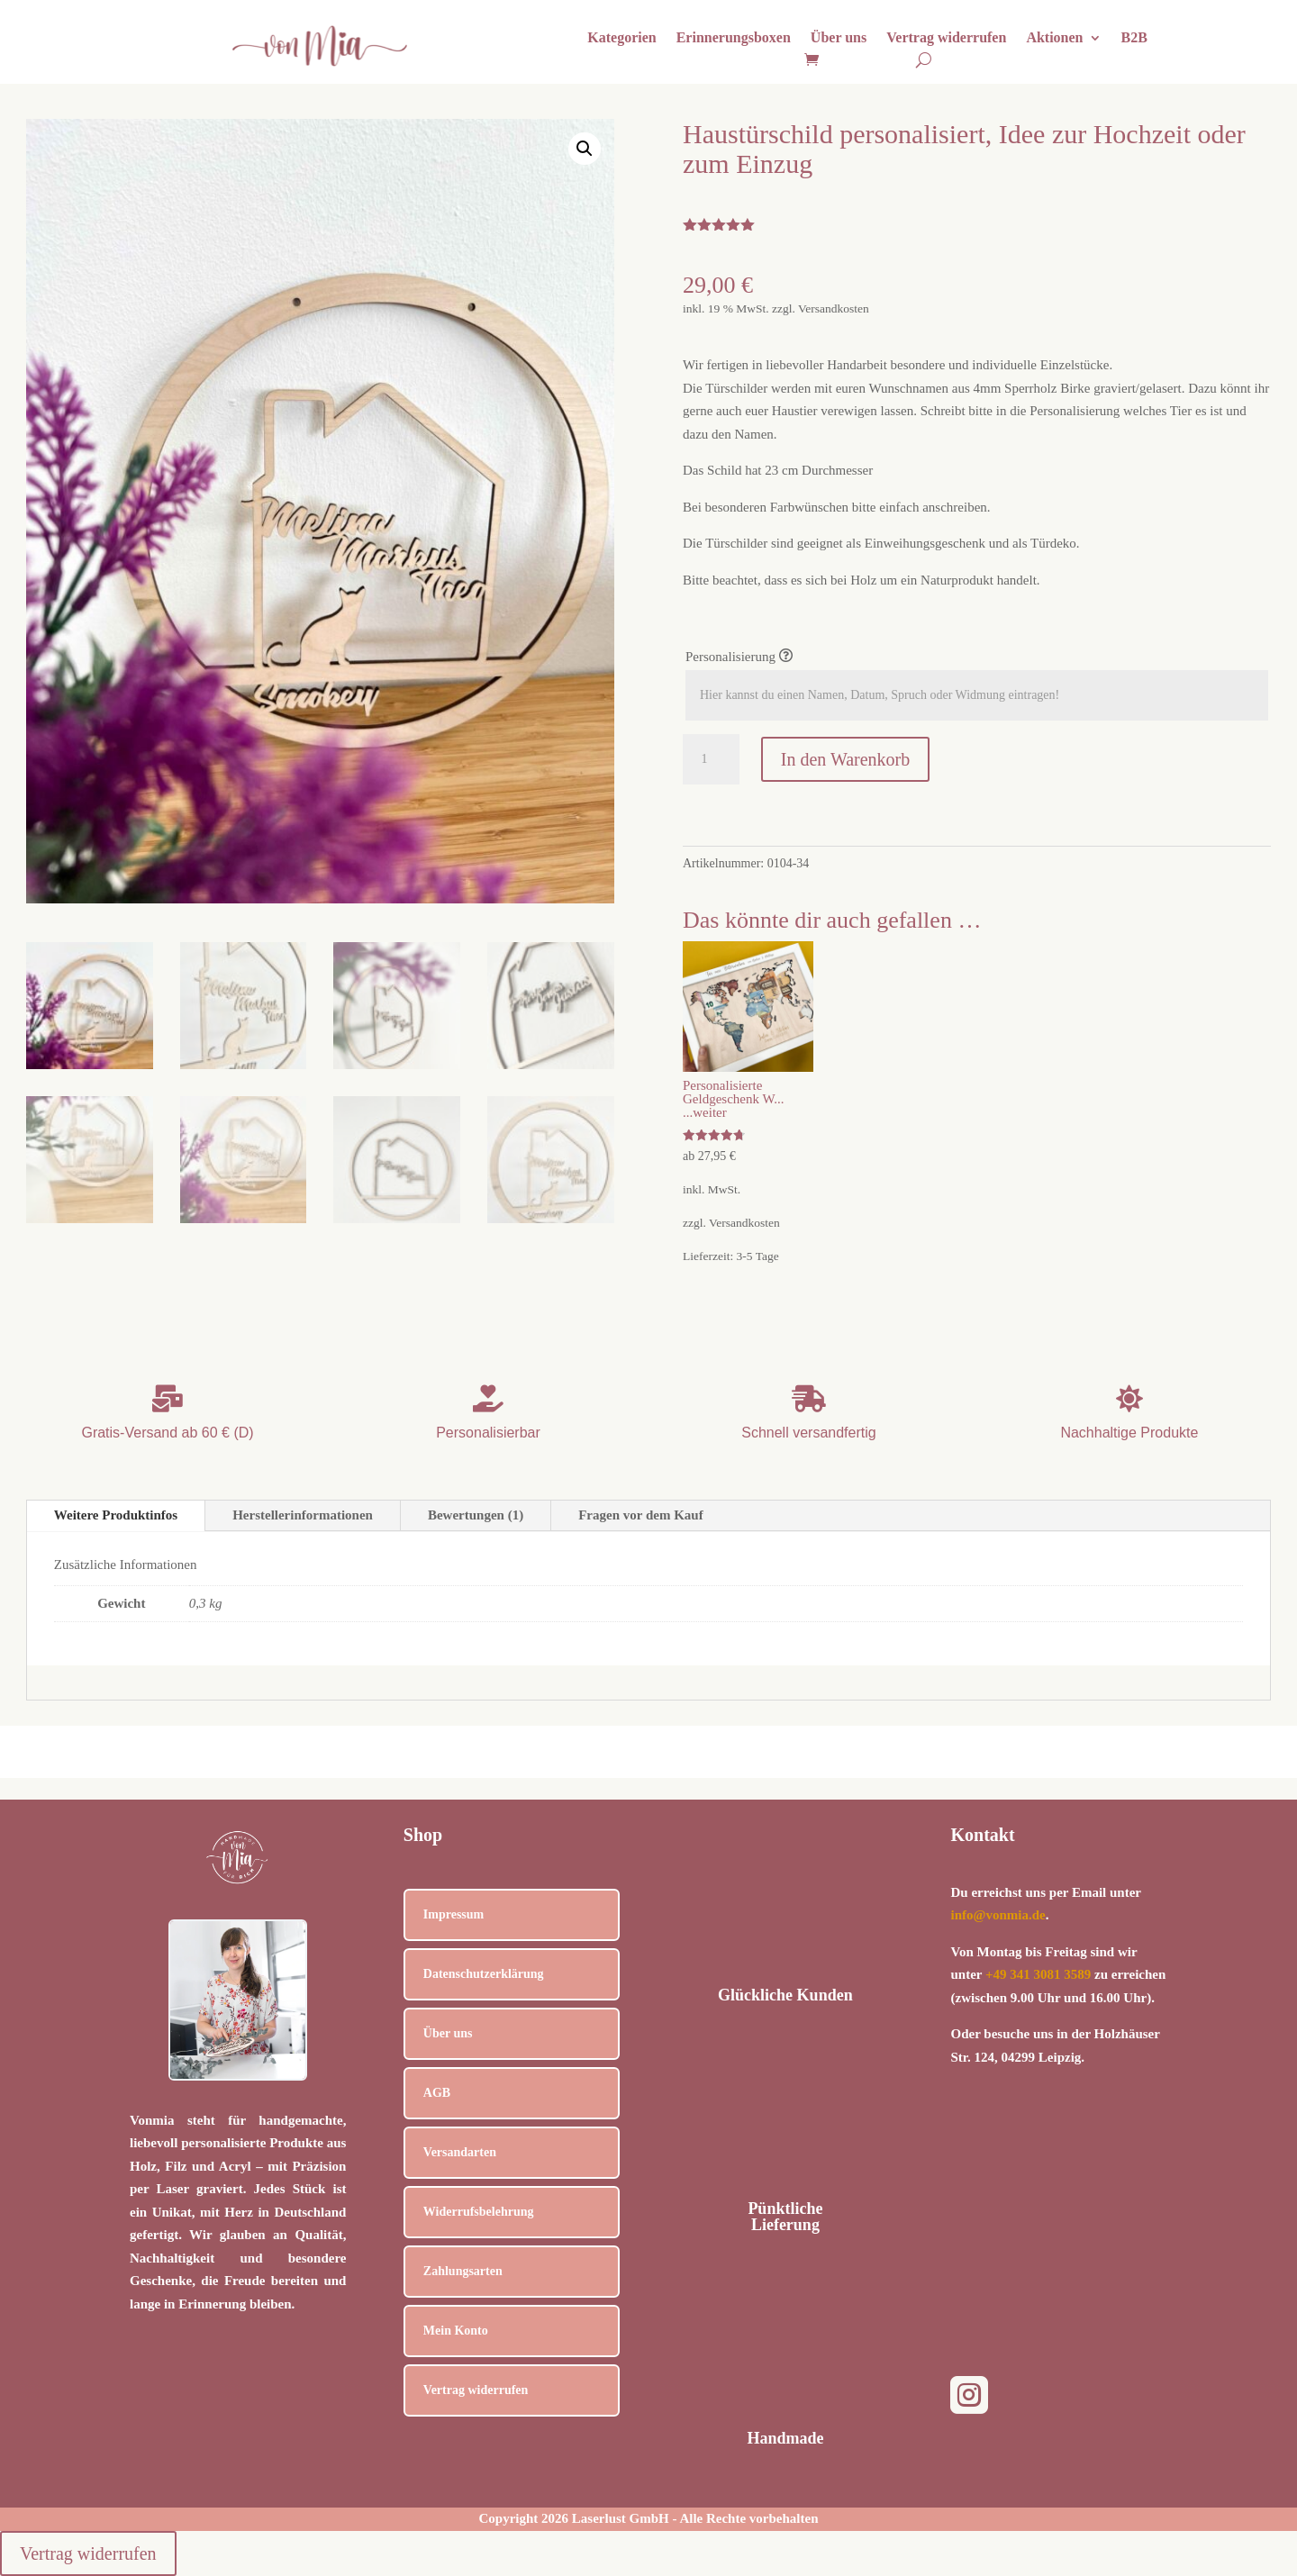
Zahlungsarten (463, 2271)
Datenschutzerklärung (483, 1974)
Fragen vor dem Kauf (640, 1515)
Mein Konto (455, 2330)
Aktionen (1054, 38)
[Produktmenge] (711, 759)
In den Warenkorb (846, 759)
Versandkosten (833, 308)
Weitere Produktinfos (115, 1515)
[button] (584, 148)
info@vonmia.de (997, 1915)
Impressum (453, 1914)
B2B (1134, 38)
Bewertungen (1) (475, 1515)
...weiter (705, 1112)
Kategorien (621, 38)
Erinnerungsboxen (733, 38)
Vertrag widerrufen (946, 38)
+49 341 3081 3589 (1038, 1974)
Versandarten (459, 2152)
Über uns (838, 38)
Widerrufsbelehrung (478, 2211)
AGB (436, 2093)
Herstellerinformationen (302, 1515)
